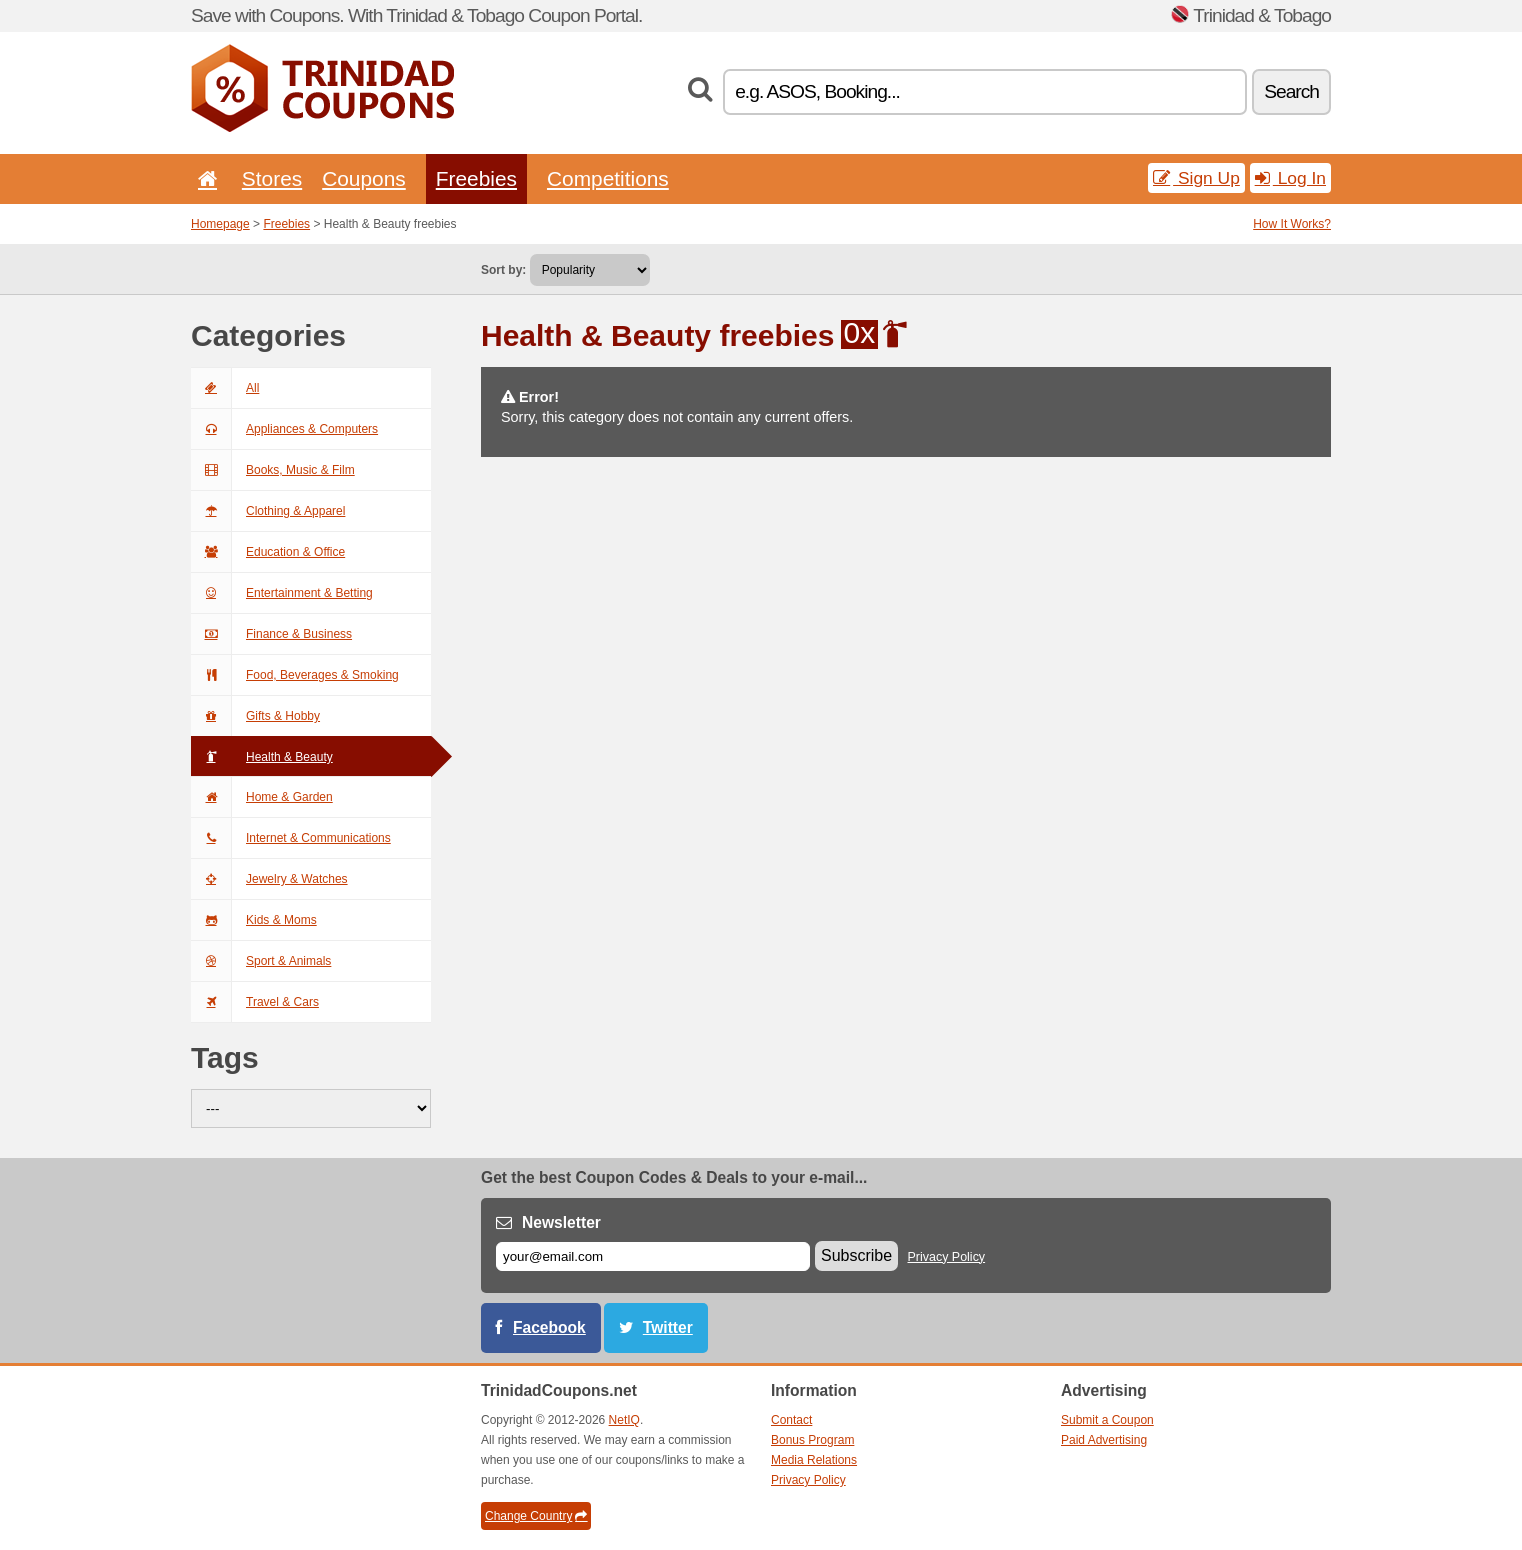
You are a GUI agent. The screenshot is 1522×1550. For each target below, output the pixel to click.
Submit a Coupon (1107, 1420)
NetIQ (624, 1420)
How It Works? (1292, 224)
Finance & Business (271, 634)
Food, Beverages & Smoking (295, 675)
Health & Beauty (262, 757)
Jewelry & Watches (269, 879)
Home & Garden (262, 797)
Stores (272, 178)
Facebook (549, 1327)
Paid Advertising (1104, 1440)
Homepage (220, 224)
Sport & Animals (261, 961)
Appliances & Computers (284, 429)
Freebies (476, 178)
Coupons (364, 178)
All (225, 388)
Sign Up (1196, 178)
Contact (791, 1420)
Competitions (608, 178)
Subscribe (856, 1255)
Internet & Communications (291, 838)
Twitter (668, 1327)
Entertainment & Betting (282, 593)
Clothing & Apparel (268, 511)
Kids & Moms (254, 920)
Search (1291, 91)
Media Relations (814, 1460)
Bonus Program (812, 1440)
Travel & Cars (255, 1002)
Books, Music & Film (273, 470)
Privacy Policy (947, 1257)
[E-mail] (653, 1256)
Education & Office (268, 552)
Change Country (536, 1516)
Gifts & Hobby (255, 716)
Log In (1290, 178)
